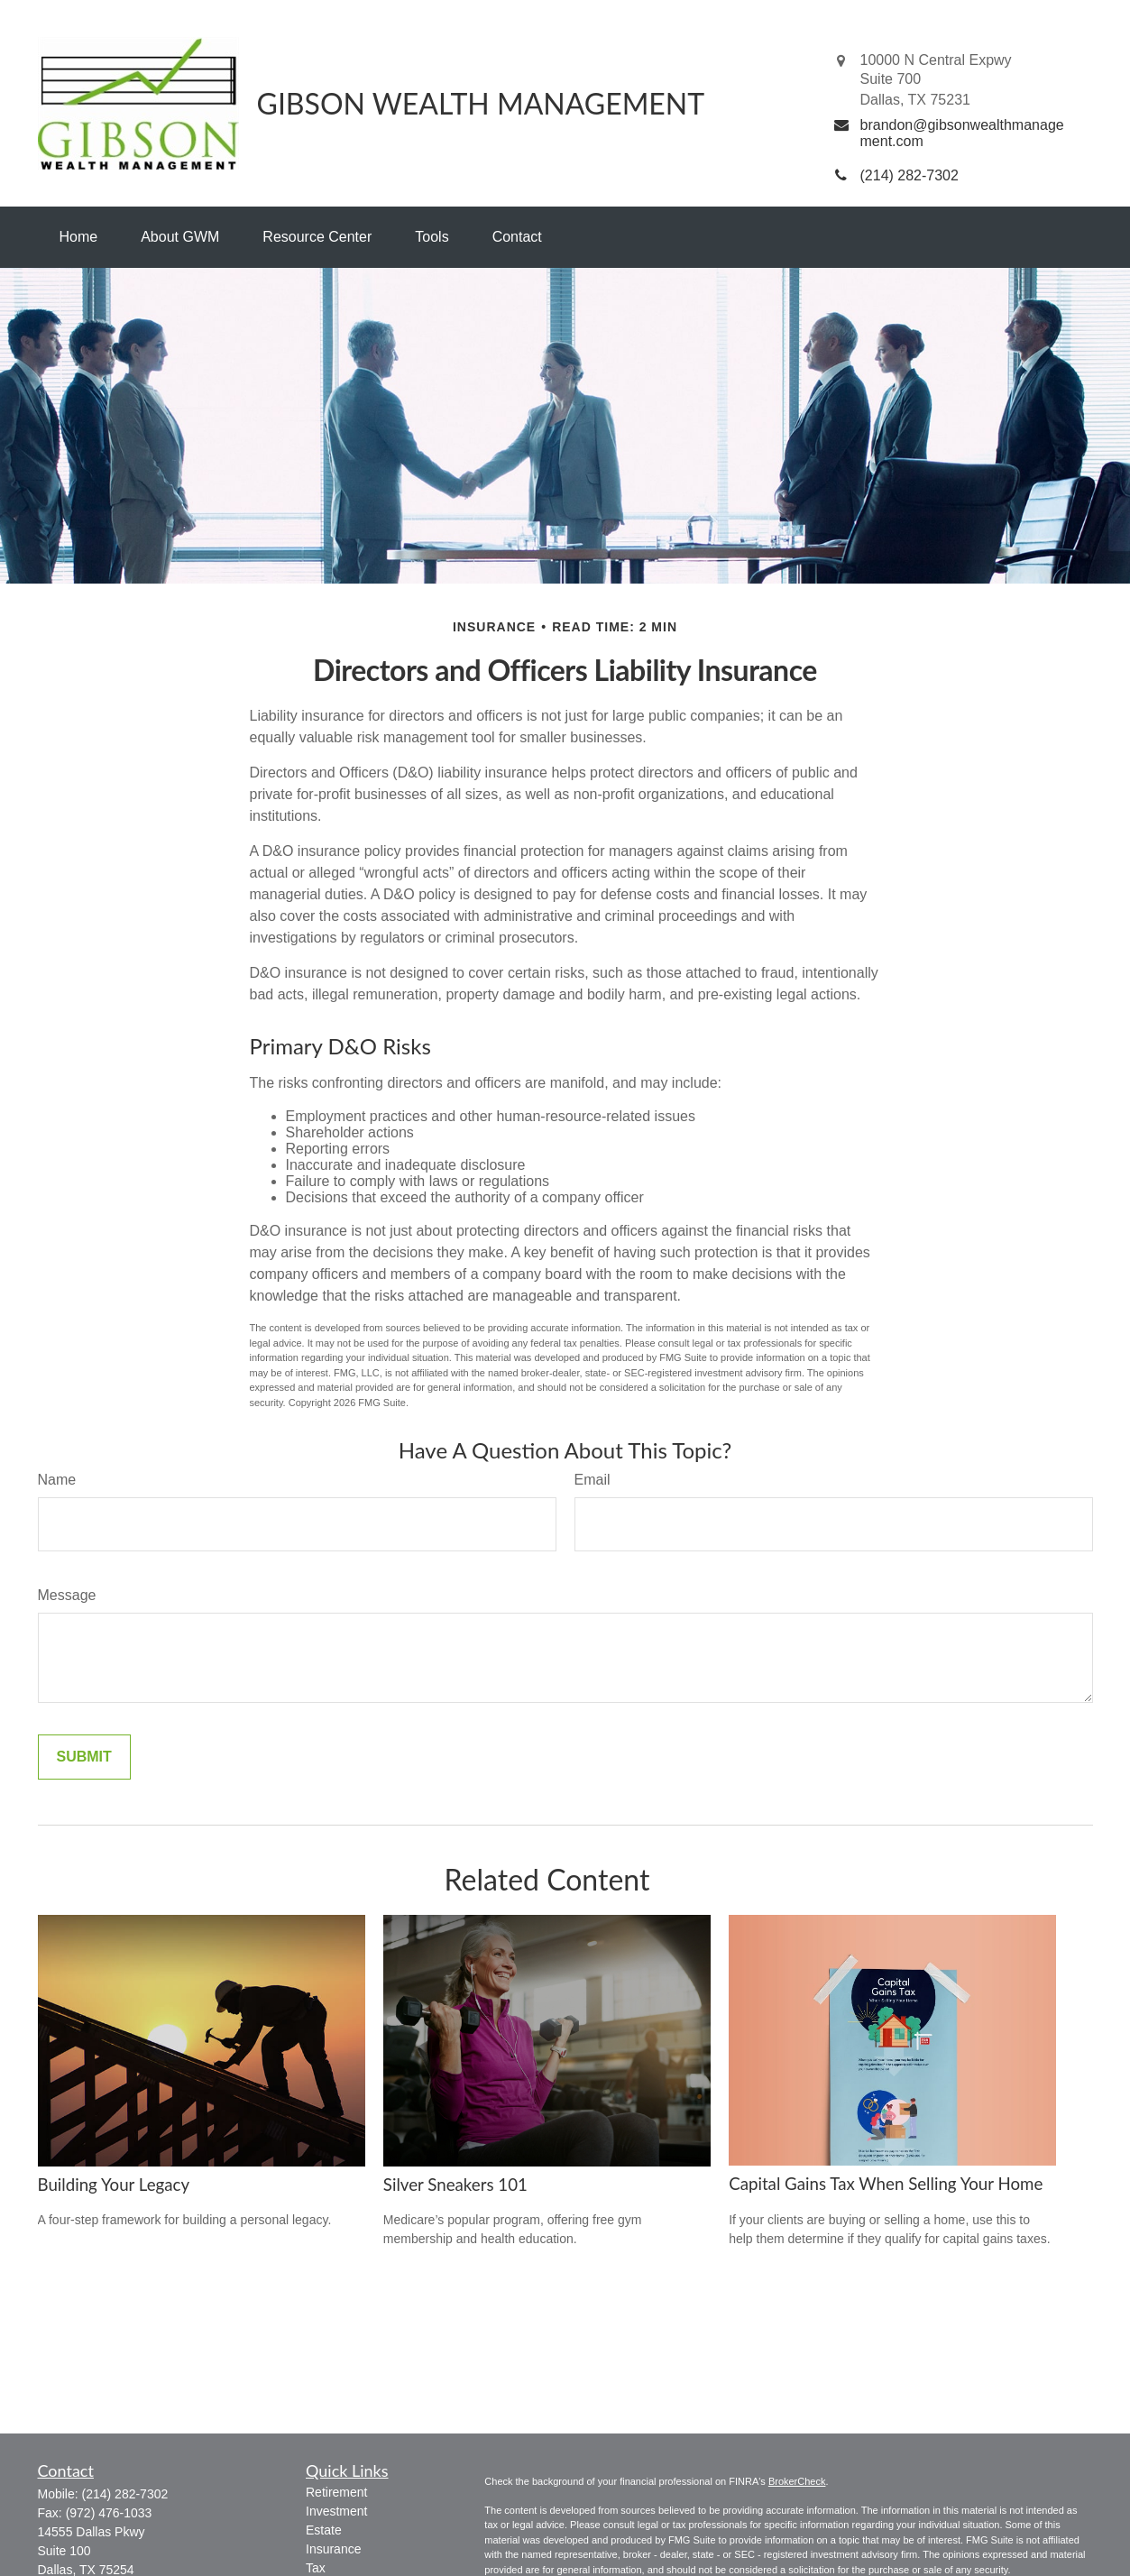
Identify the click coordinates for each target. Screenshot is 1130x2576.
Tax (316, 2568)
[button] (79, 237)
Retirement (336, 2492)
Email (592, 1479)
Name (57, 1479)
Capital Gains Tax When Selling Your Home (886, 2184)
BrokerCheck (797, 2481)
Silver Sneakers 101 (455, 2184)
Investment (336, 2511)
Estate (324, 2530)
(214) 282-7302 (125, 2494)
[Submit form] (84, 1757)
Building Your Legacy (114, 2184)
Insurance (333, 2549)
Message (67, 1595)
